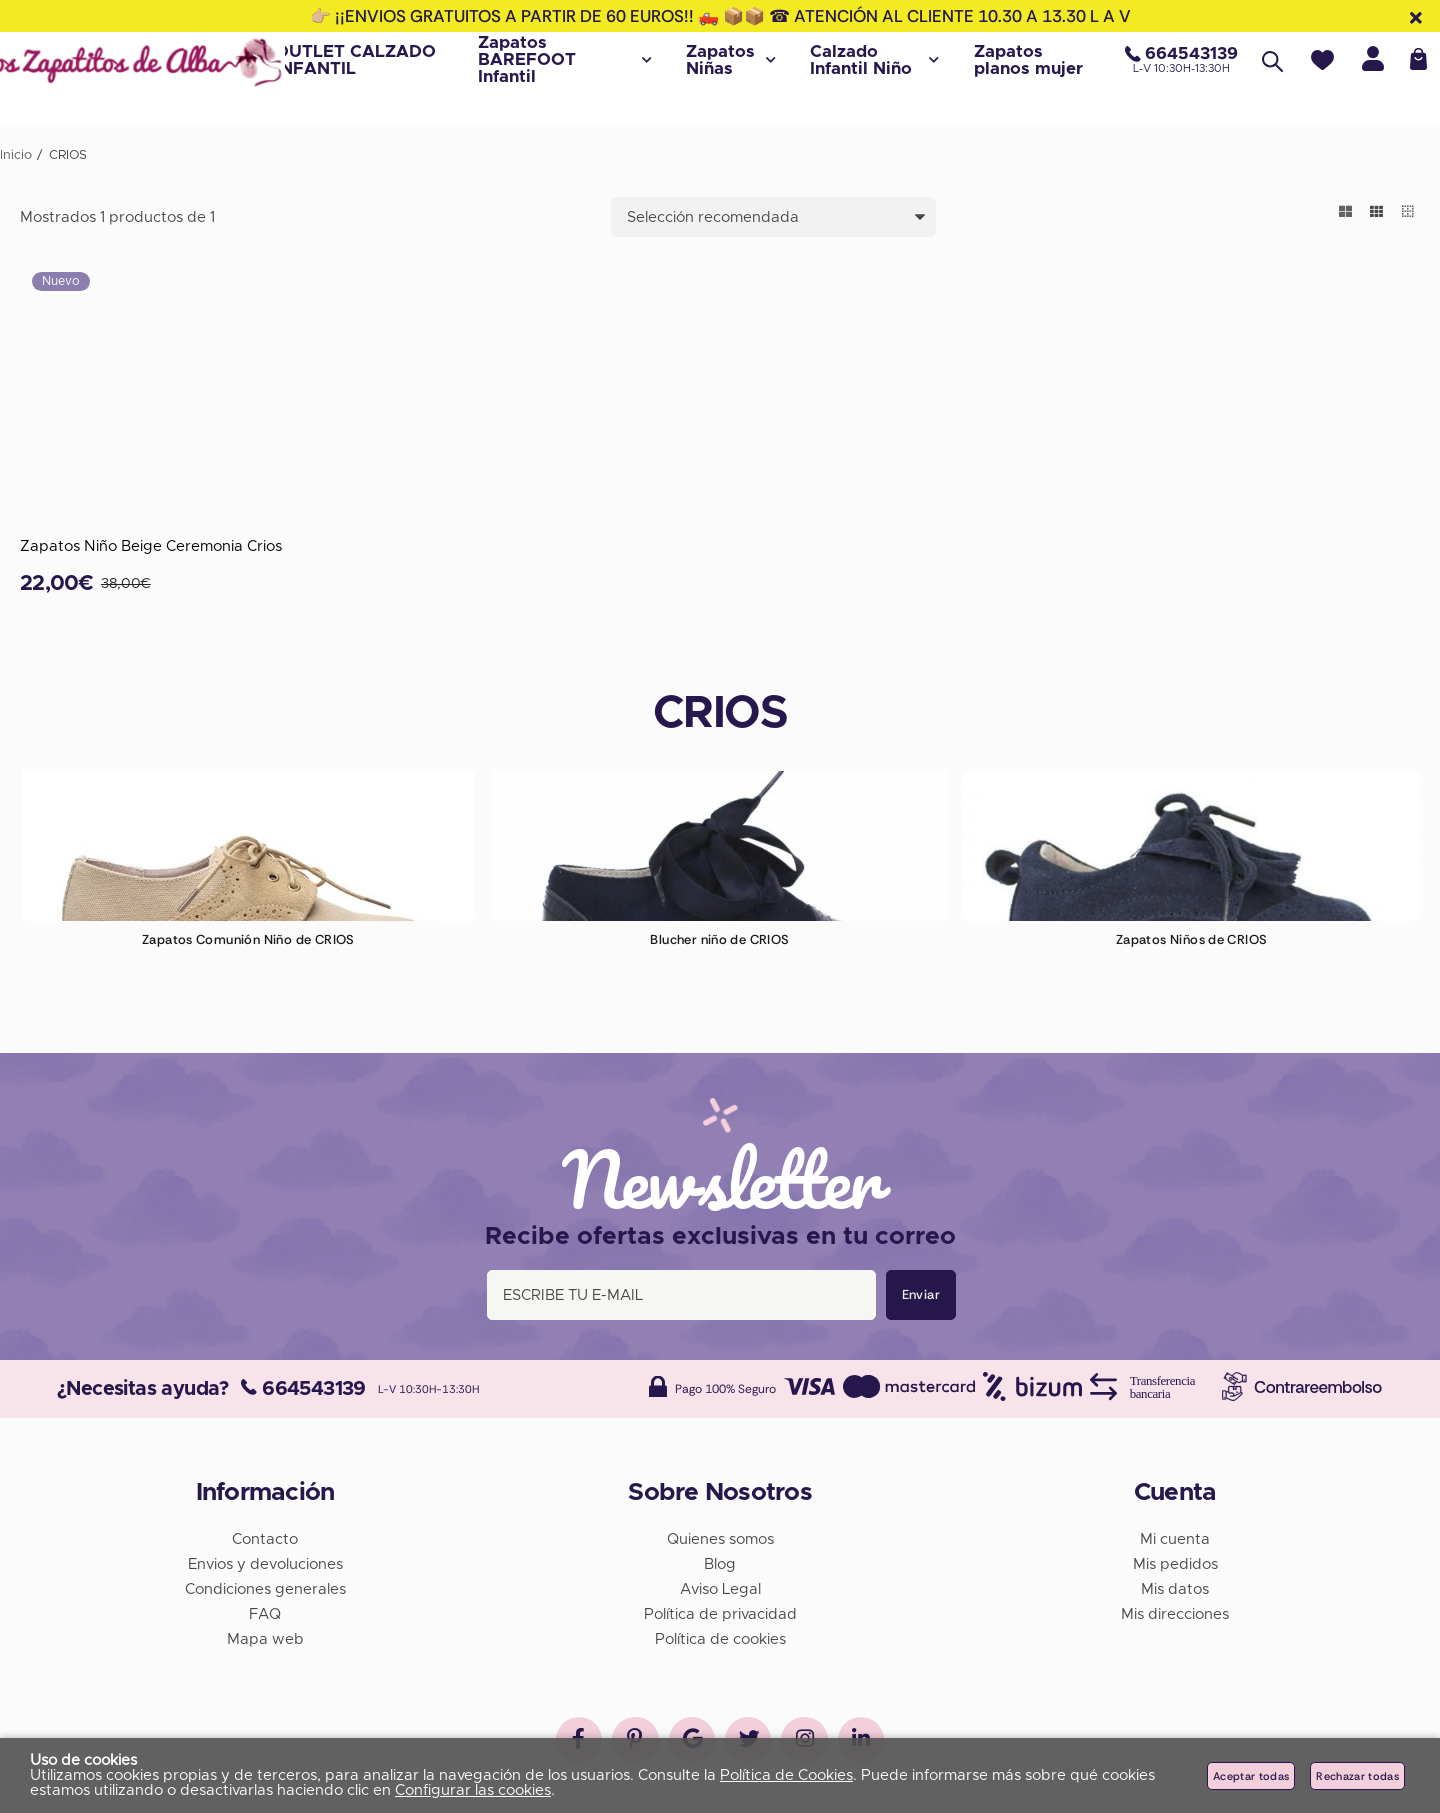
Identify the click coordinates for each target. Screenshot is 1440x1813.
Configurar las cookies (473, 1790)
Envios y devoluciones (265, 1560)
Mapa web (265, 1635)
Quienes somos (720, 1535)
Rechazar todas (1357, 1776)
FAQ (265, 1610)
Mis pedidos (1175, 1560)
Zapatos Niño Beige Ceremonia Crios (151, 546)
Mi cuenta (1175, 1535)
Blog (720, 1560)
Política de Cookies (786, 1775)
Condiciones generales (265, 1585)
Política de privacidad (720, 1610)
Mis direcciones (1175, 1610)
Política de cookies (720, 1635)
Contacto (265, 1535)
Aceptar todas (1251, 1776)
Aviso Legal (720, 1585)
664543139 (303, 1385)
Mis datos (1175, 1585)
